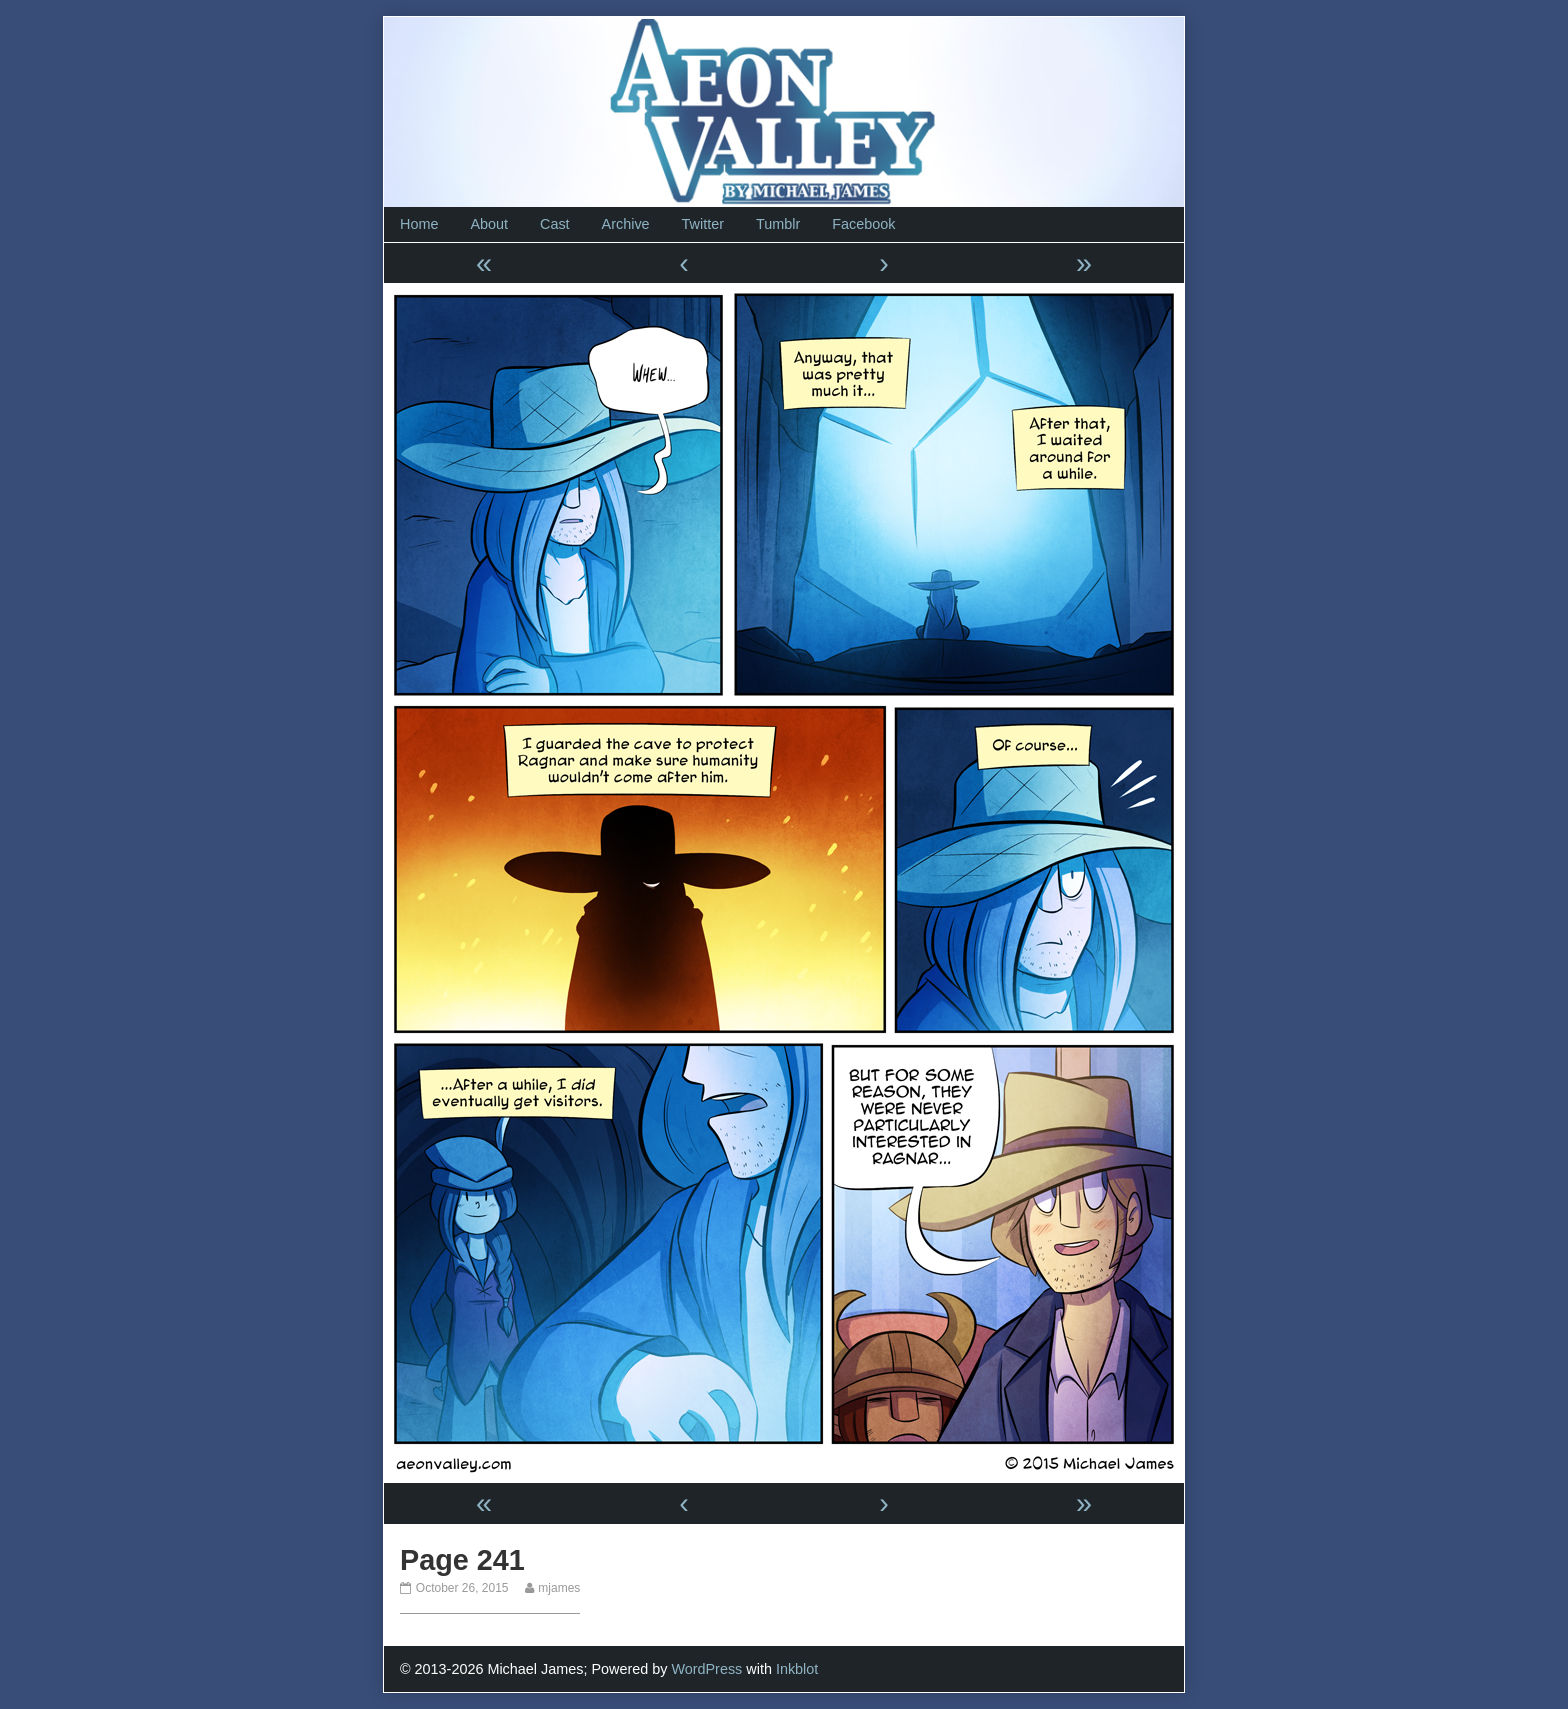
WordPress (706, 1669)
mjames (558, 1588)
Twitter (703, 224)
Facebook (863, 224)
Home (419, 224)
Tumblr (778, 224)
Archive (626, 224)
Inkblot (797, 1669)
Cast (555, 224)
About (489, 224)
